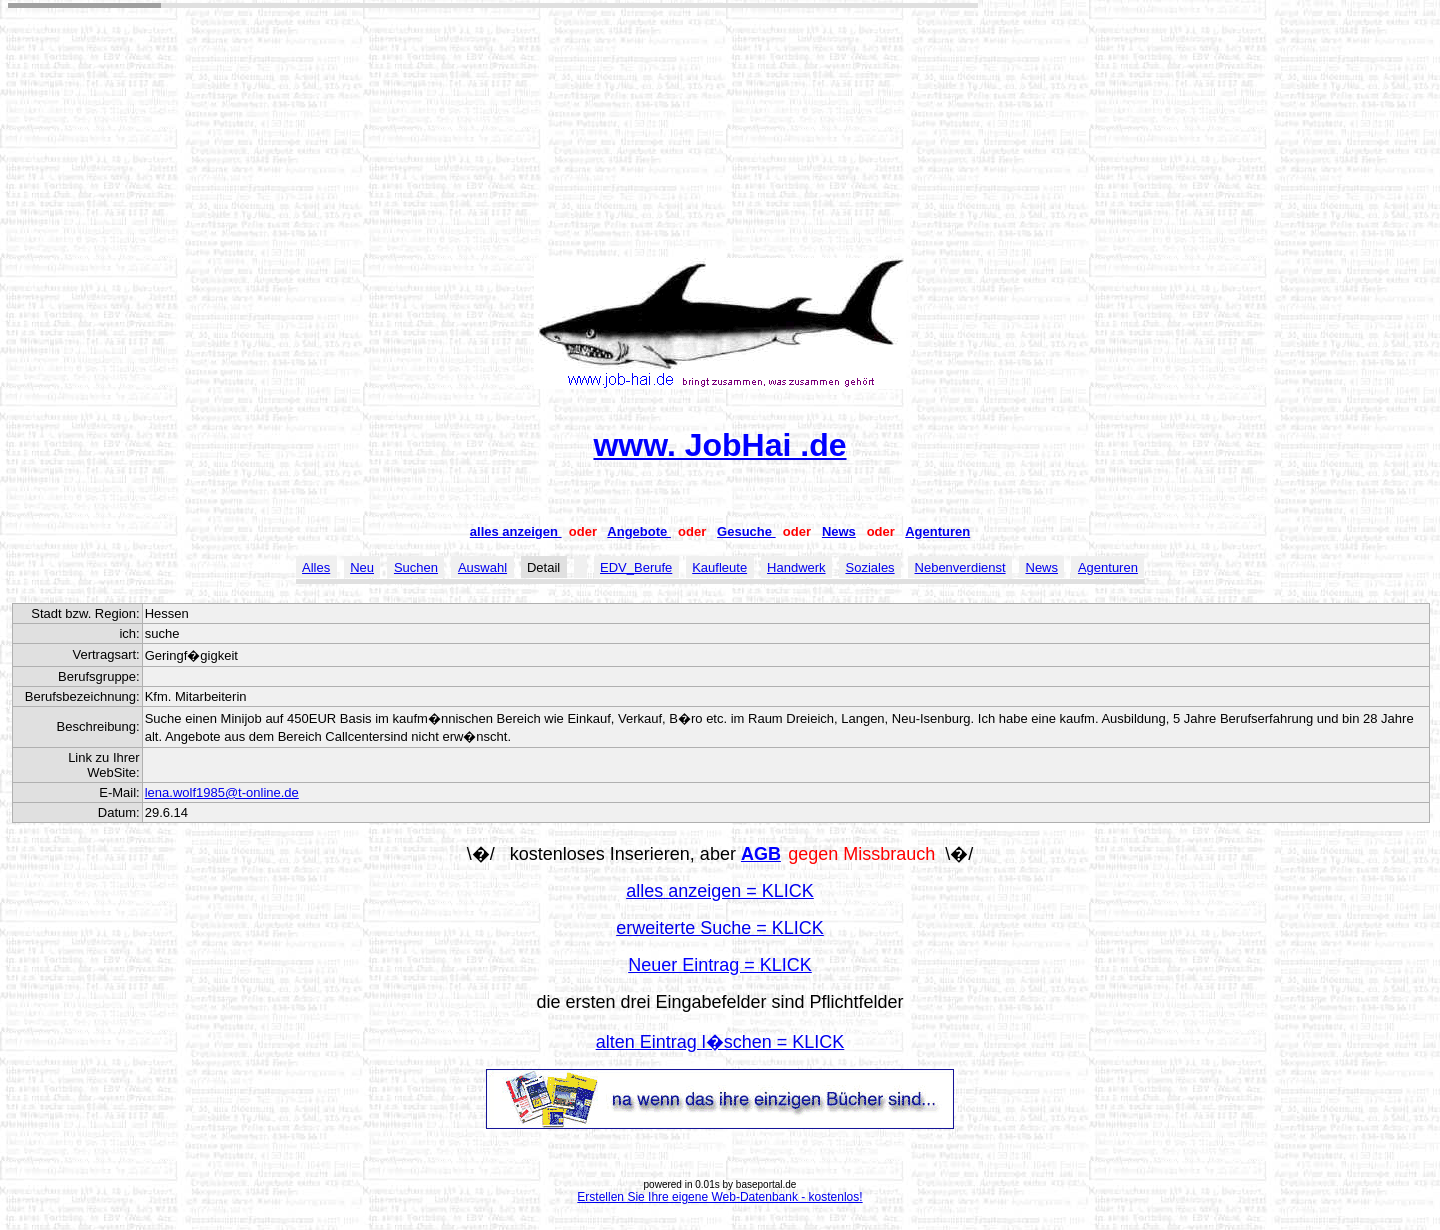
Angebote (639, 531)
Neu (362, 567)
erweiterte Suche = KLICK (720, 928)
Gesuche (746, 531)
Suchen (416, 567)
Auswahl (482, 567)
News (839, 531)
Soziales (869, 567)
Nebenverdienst (960, 567)
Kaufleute (719, 567)
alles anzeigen (516, 531)
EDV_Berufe (636, 567)
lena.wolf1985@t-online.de (222, 792)
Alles (316, 567)
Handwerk (796, 567)
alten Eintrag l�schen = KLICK (720, 1042)
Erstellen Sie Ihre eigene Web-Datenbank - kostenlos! (719, 1197)
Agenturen (937, 531)
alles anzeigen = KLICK (720, 891)
